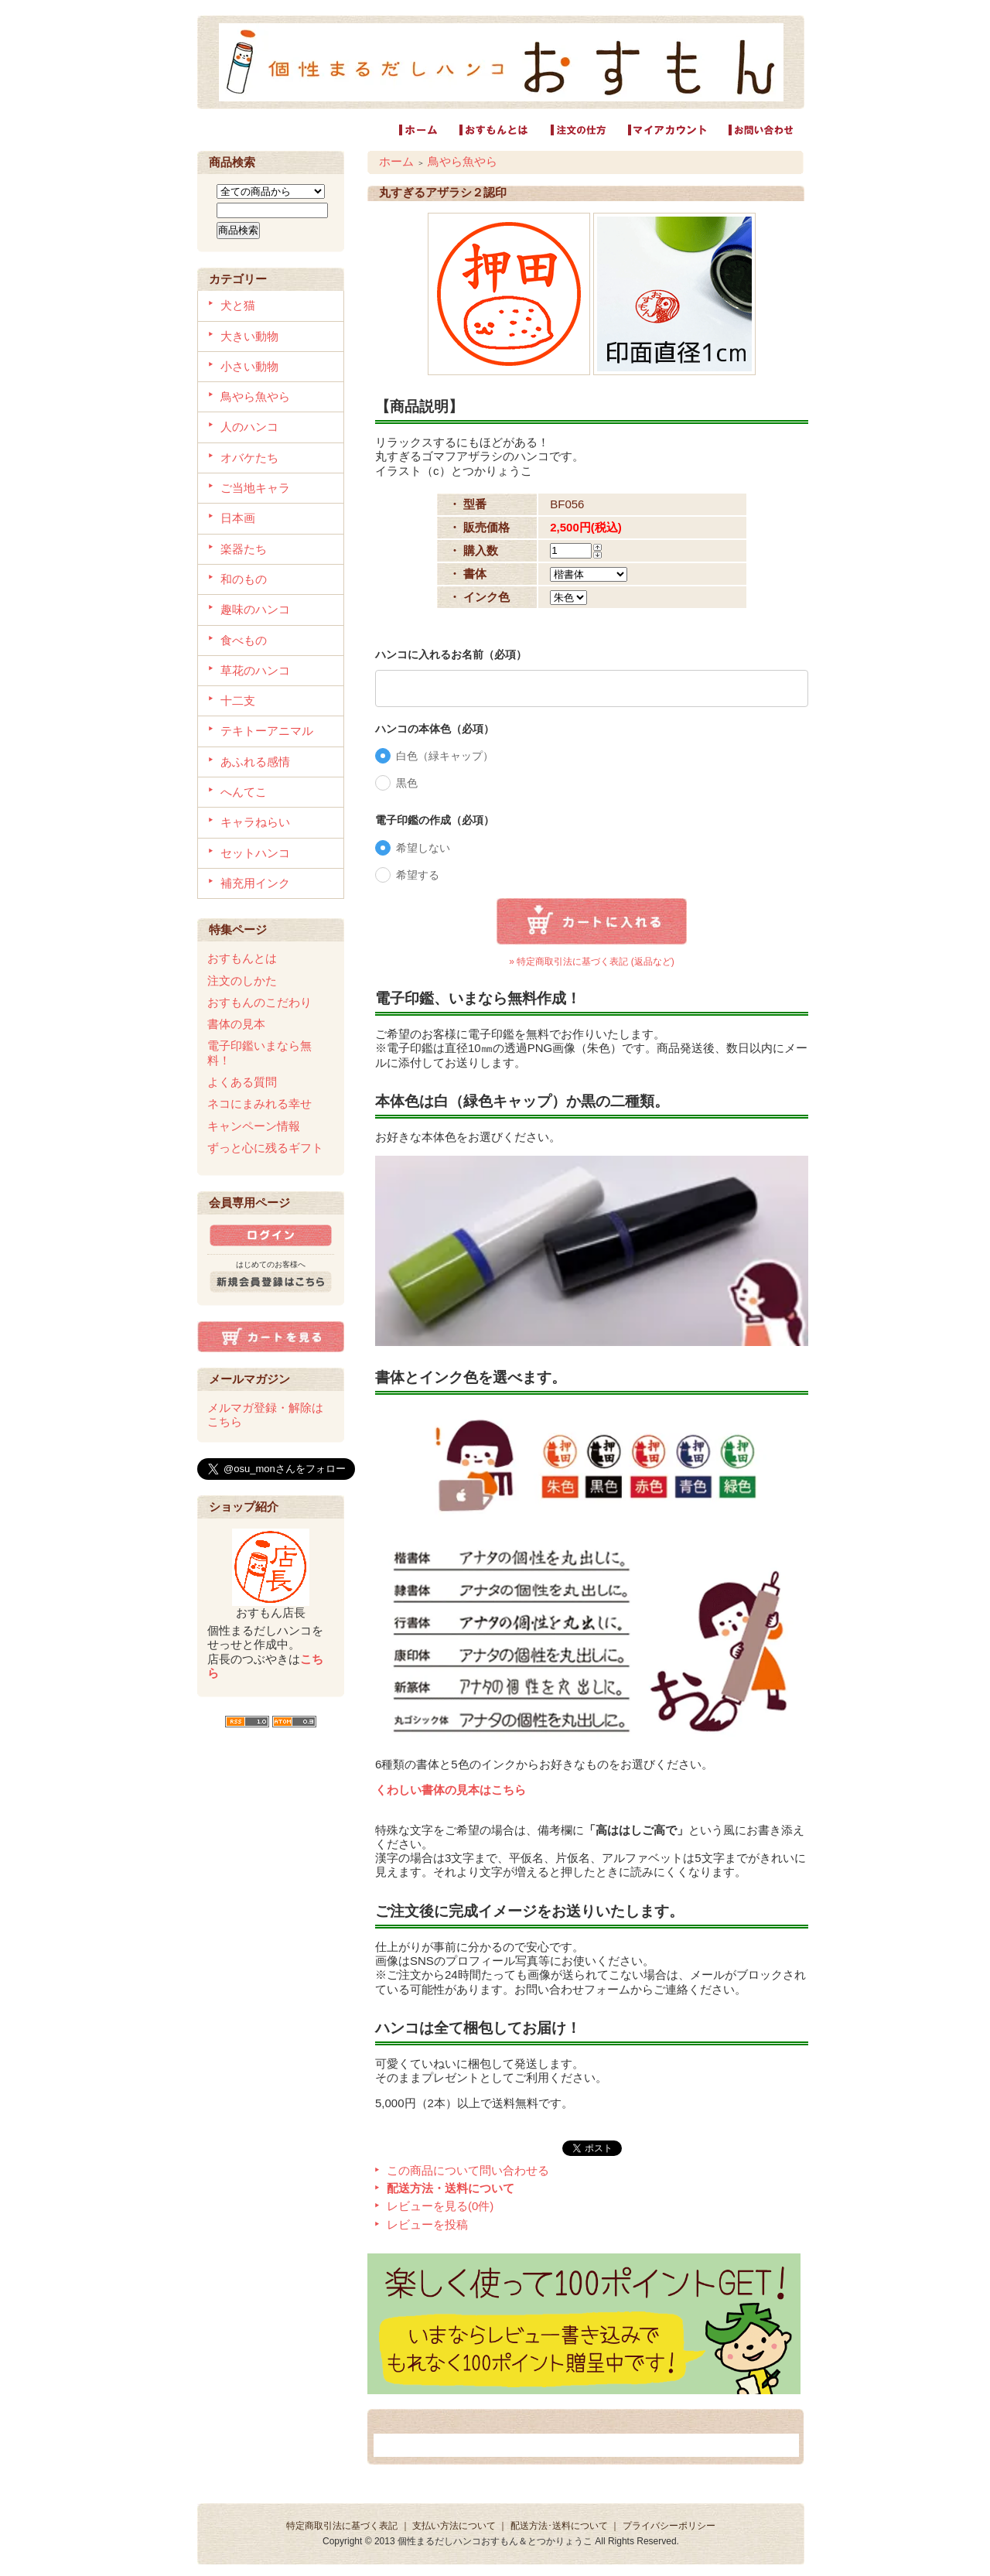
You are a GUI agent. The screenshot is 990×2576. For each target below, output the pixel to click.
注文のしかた (242, 980)
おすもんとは (242, 958)
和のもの (243, 579)
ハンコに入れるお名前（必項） (451, 654)
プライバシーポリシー (669, 2525)
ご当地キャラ (255, 487)
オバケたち (249, 457)
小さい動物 (249, 366)
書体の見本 (236, 1023)
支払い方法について (454, 2525)
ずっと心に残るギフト (265, 1147)
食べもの (243, 640)
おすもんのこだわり (259, 1002)
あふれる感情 (255, 761)
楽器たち (243, 548)
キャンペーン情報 (253, 1126)
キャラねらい (255, 821)
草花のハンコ (255, 670)
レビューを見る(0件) (440, 2205)
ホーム (396, 161)
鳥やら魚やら (255, 396)
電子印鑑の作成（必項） (434, 820)
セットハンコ (255, 852)
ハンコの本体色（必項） (434, 729)
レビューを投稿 (427, 2224)
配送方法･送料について (559, 2525)
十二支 (237, 700)
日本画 (237, 517)
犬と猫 (237, 305)
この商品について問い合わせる (468, 2170)
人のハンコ (249, 426)
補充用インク (255, 883)
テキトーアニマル (266, 730)
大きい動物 (249, 336)
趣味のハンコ (255, 609)
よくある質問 (242, 1081)
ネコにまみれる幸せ (259, 1103)
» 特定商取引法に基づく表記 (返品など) (591, 961)
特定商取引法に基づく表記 (342, 2525)
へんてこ (243, 791)
